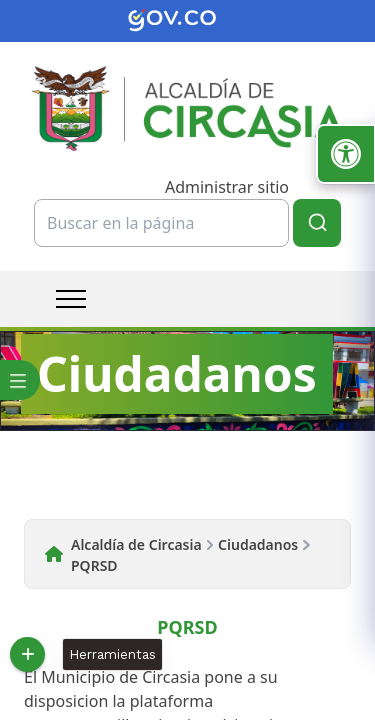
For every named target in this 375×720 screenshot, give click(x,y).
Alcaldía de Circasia (136, 544)
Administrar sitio (227, 187)
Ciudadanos (258, 544)
